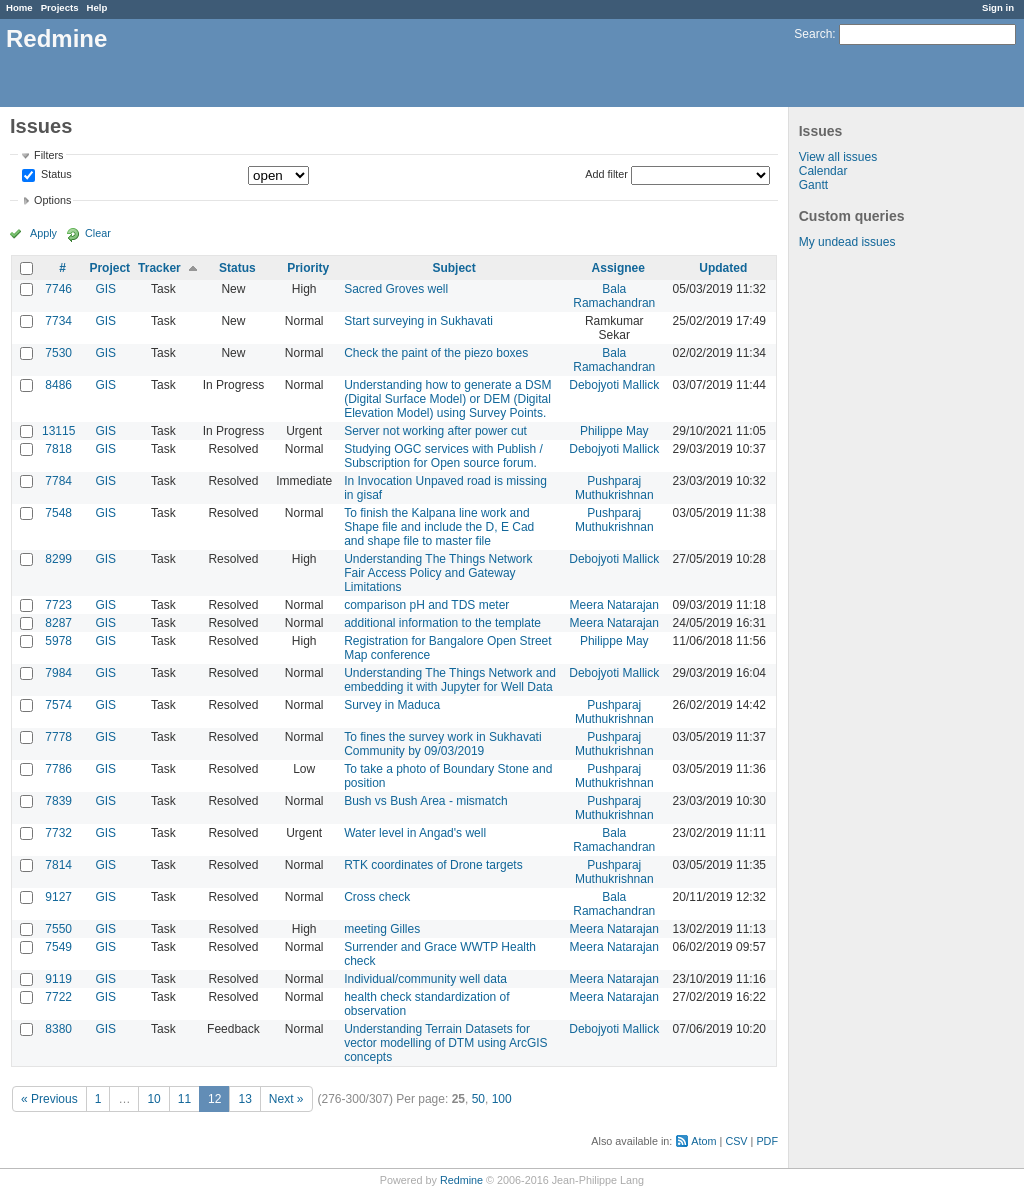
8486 (58, 385)
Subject (453, 268)
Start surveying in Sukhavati (418, 321)
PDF (767, 1141)
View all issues (838, 157)
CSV (736, 1141)
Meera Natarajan (614, 605)
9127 (58, 897)
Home (19, 7)
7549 (58, 947)
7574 (58, 705)
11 (184, 1099)
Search (813, 34)
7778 (58, 737)
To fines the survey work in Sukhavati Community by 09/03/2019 (442, 744)
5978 (58, 641)
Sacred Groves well (396, 289)
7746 (58, 289)
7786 (58, 769)
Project (109, 268)
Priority (308, 268)
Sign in (998, 7)
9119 (58, 979)
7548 (58, 513)
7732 (58, 833)
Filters (48, 155)
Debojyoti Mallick (614, 385)
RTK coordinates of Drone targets (433, 865)
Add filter (606, 174)
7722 (58, 997)
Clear (98, 233)
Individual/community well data (425, 979)
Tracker (159, 268)
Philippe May (614, 431)
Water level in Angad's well (415, 833)
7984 (58, 673)
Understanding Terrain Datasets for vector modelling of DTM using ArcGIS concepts (445, 1043)
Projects (60, 7)
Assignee (618, 268)
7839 (58, 801)
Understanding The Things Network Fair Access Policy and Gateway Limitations (438, 573)
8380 (58, 1029)
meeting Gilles (382, 929)
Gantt (813, 185)
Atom (703, 1141)
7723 (58, 605)
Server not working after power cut (435, 431)
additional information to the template (442, 623)
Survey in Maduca (392, 705)
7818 (58, 449)
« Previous (49, 1099)
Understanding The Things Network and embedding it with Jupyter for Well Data (450, 680)
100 (502, 1099)
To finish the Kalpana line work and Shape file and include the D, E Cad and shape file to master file (439, 527)
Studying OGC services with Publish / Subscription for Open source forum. (443, 456)
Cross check (377, 897)
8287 (58, 623)
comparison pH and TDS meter (426, 605)
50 (478, 1099)
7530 (58, 353)
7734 (58, 321)
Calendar (823, 171)
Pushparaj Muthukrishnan (614, 488)
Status (55, 175)
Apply (43, 233)
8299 (58, 559)
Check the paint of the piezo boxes (436, 353)
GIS (105, 289)
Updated (723, 268)
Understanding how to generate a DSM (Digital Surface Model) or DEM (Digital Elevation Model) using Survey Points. (447, 399)
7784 (58, 481)
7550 (58, 929)
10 (153, 1099)
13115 (58, 431)
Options (52, 200)
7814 (58, 865)
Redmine (461, 1180)
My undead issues (847, 242)
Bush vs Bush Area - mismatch (425, 801)
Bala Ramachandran (614, 296)
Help (97, 7)
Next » (286, 1099)
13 (244, 1099)
